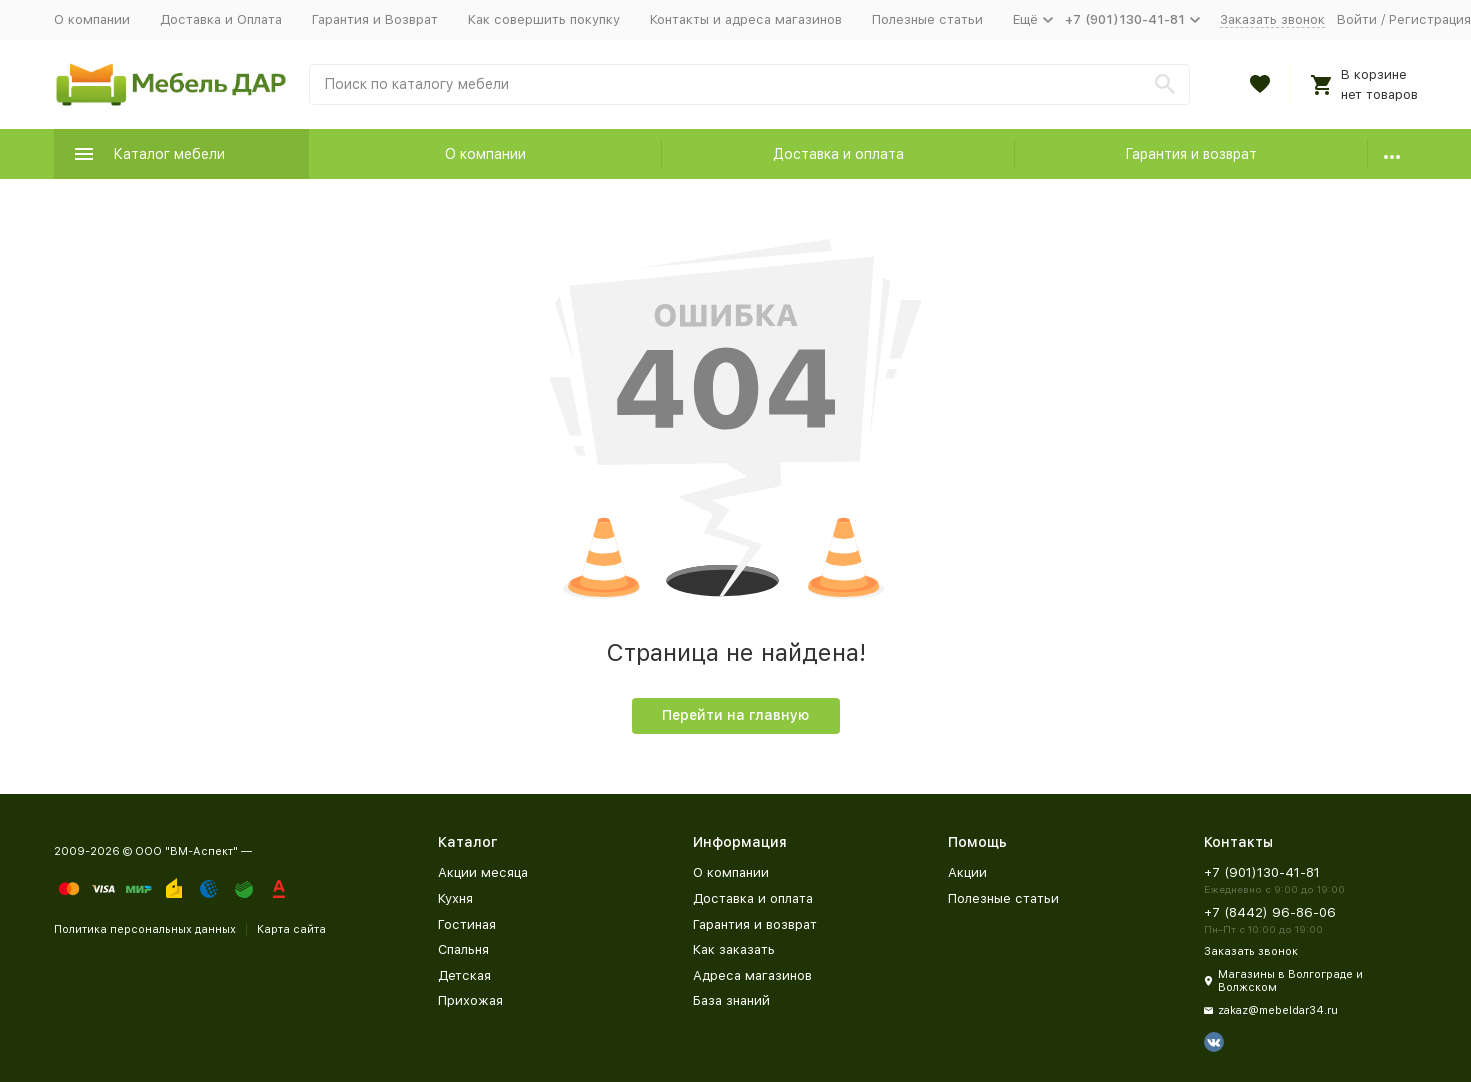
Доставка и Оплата (221, 19)
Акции (967, 872)
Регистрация (1430, 19)
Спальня (463, 949)
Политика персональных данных (145, 929)
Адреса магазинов (752, 975)
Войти (1357, 19)
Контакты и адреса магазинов (746, 19)
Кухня (455, 898)
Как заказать (734, 949)
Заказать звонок (1272, 19)
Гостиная (467, 924)
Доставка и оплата (838, 154)
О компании (92, 19)
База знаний (731, 1000)
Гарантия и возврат (1191, 154)
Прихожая (470, 1000)
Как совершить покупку (544, 19)
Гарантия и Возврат (375, 19)
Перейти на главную (735, 715)
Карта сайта (291, 929)
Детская (464, 975)
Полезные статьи (927, 19)
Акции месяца (483, 872)
